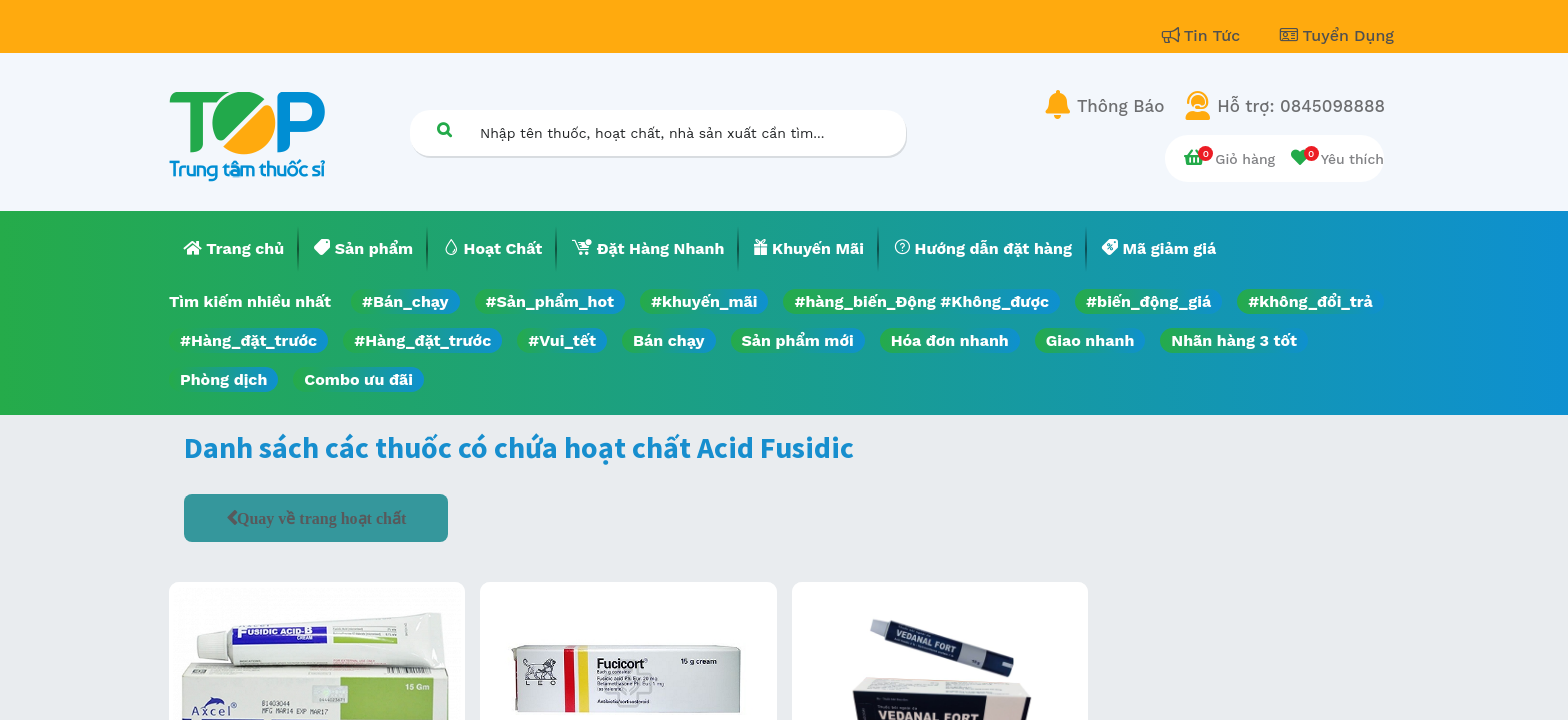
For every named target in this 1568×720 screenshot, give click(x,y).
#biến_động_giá (1148, 301)
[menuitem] (234, 249)
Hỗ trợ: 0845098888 (1301, 106)
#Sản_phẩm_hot (550, 301)
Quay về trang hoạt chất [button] (321, 518)
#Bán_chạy (405, 301)
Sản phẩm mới (798, 340)
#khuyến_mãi (704, 301)
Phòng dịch (223, 379)
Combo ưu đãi (358, 379)
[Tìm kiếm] (444, 129)
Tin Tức (1204, 35)
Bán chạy (668, 340)
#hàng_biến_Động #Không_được (921, 301)
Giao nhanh (1090, 340)
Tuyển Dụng (1337, 35)
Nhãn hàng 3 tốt (1234, 340)
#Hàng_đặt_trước (248, 340)
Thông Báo (1120, 106)
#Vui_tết (562, 340)
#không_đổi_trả (1310, 301)
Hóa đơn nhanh (950, 340)
